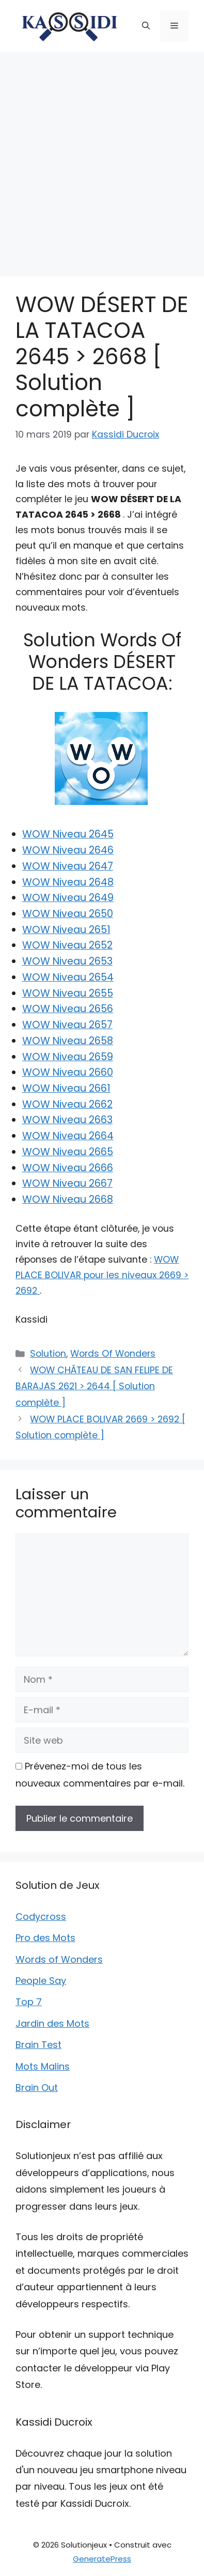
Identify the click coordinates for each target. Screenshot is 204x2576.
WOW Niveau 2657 (67, 1025)
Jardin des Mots (52, 2023)
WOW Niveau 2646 (68, 850)
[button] (146, 25)
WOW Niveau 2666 (67, 1168)
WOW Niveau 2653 (67, 961)
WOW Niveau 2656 (67, 1009)
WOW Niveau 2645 (68, 834)
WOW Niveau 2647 (67, 866)
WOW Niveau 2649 (68, 898)
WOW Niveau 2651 (66, 930)
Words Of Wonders (112, 1353)
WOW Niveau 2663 (67, 1120)
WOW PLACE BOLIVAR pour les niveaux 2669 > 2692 (102, 1275)
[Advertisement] (102, 159)
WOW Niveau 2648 (68, 882)
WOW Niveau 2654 (68, 977)
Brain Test (38, 2044)
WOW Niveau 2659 (67, 1057)
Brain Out (36, 2087)
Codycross (40, 1916)
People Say (40, 1980)
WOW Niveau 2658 (67, 1041)
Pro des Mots (45, 1937)
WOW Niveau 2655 (67, 993)
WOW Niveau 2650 (67, 914)
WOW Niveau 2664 (68, 1136)
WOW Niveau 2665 (67, 1152)
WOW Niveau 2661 (66, 1088)
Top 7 (28, 2001)
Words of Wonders (59, 1959)
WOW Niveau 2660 (67, 1072)
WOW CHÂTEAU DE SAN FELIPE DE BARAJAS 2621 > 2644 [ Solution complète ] (94, 1386)
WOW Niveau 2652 (67, 945)
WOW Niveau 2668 (67, 1199)
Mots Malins (42, 2066)
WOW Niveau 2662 (67, 1104)
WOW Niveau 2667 (67, 1183)
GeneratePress (102, 2558)
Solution (48, 1353)
